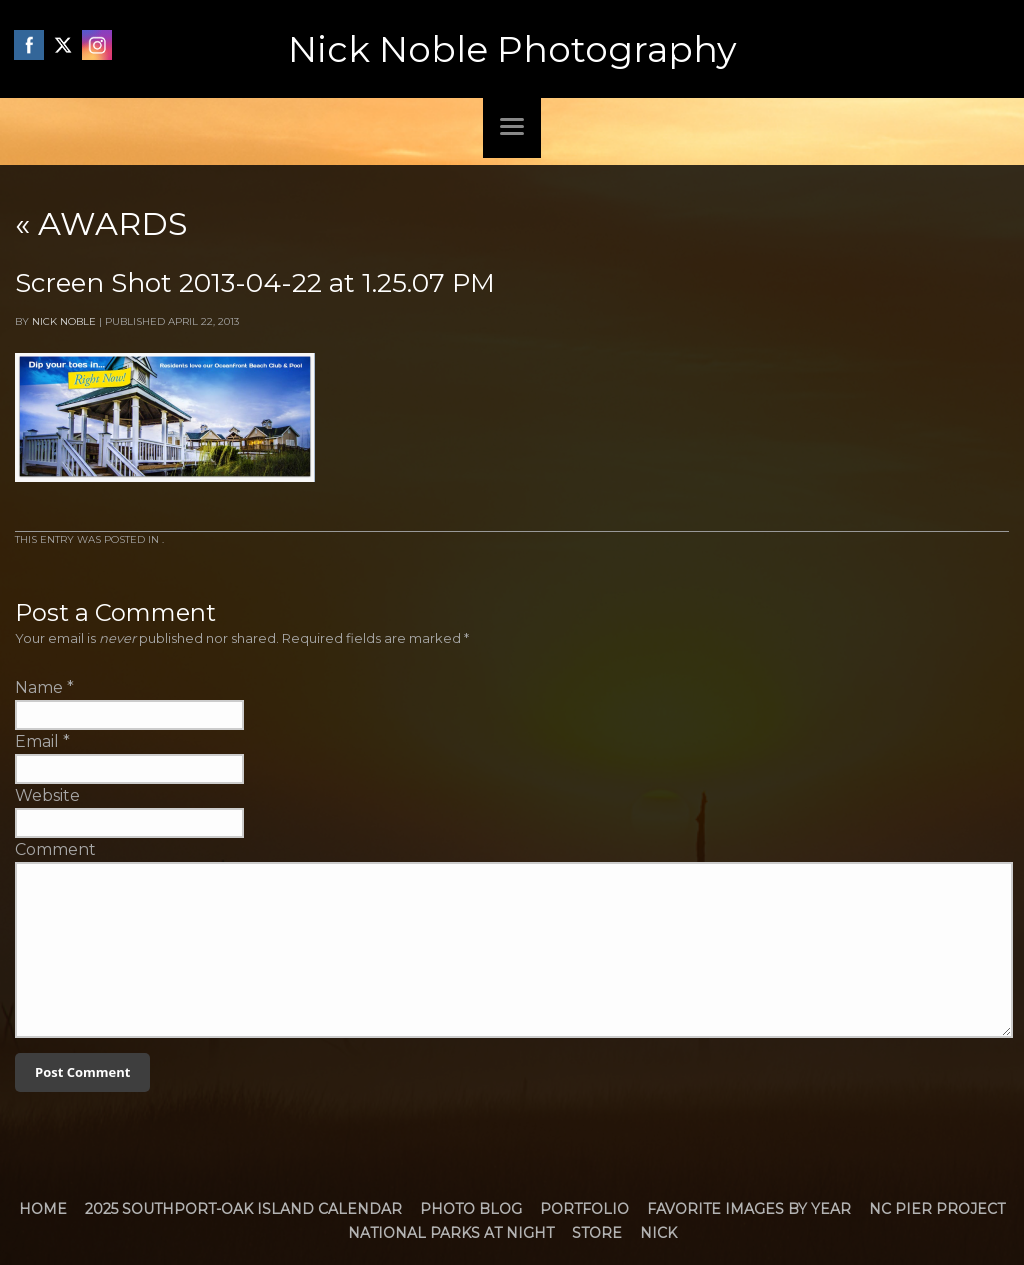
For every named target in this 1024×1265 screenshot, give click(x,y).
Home (43, 1209)
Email (37, 741)
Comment (55, 849)
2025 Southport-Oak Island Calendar (243, 1209)
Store (597, 1233)
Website (47, 795)
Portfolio (584, 1209)
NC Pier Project (937, 1209)
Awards (101, 223)
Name (39, 687)
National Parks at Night (451, 1233)
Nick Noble (64, 321)
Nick (658, 1233)
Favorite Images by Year (749, 1209)
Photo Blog (471, 1209)
